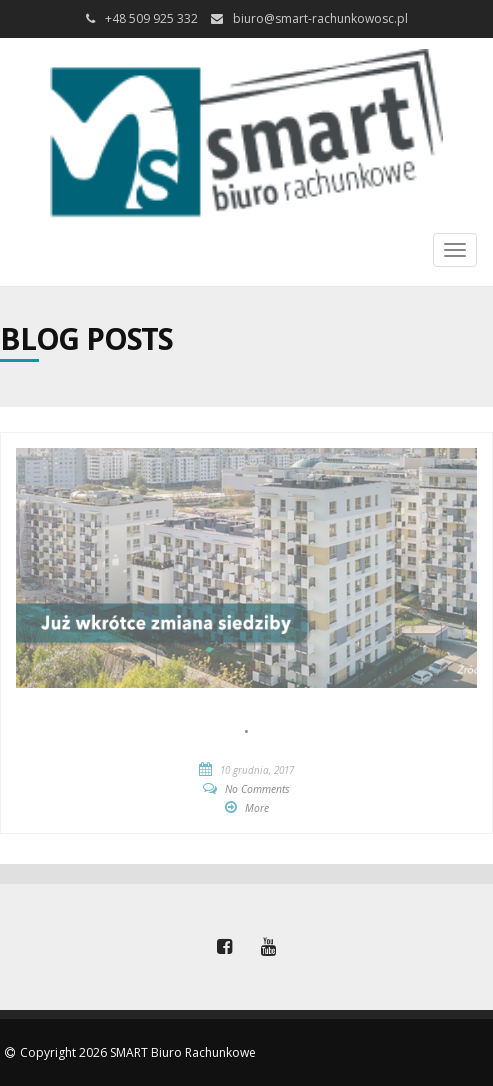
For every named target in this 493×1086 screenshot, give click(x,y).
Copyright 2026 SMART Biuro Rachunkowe (138, 1052)
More (257, 808)
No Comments (257, 789)
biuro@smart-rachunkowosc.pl (320, 18)
